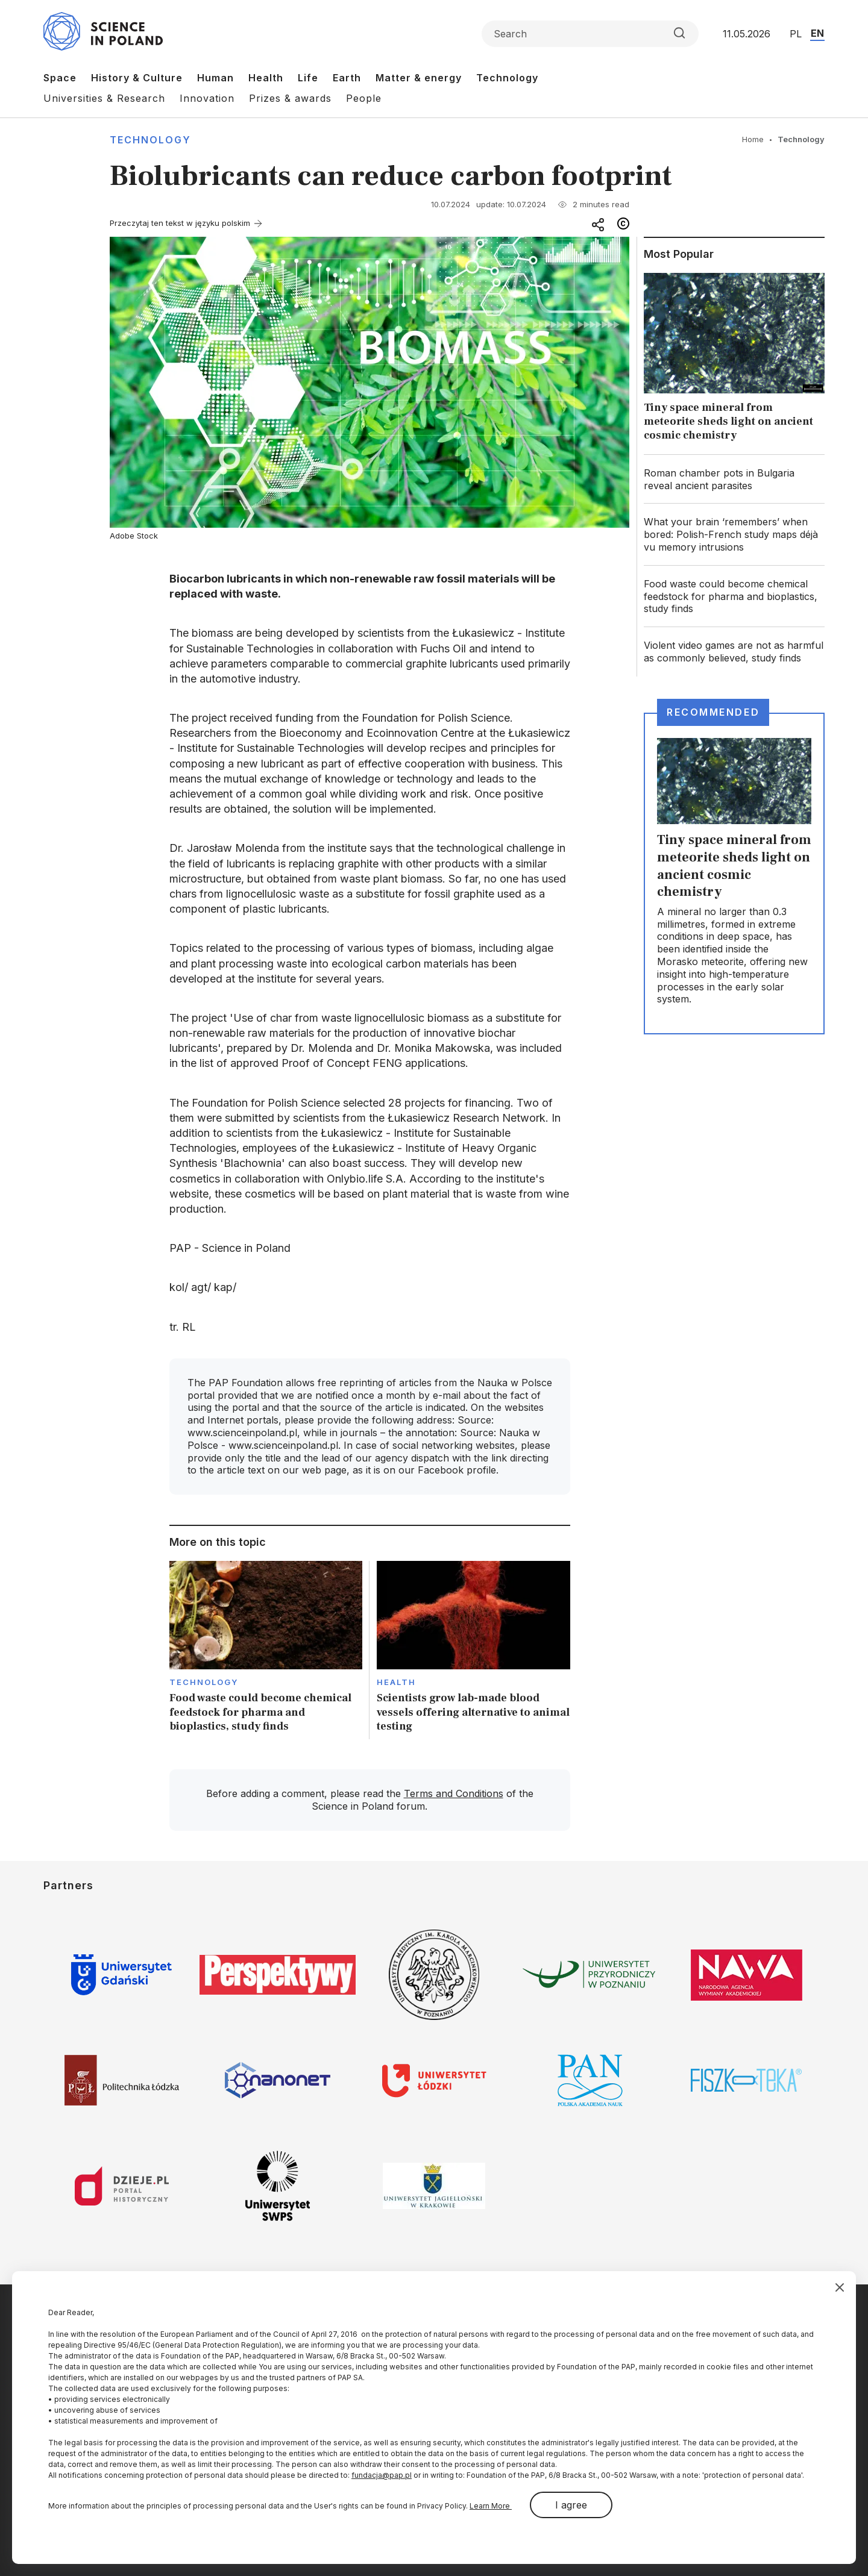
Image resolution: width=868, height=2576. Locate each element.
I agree (571, 2505)
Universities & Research (104, 98)
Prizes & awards (290, 98)
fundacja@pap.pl (381, 2475)
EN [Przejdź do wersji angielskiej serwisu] (817, 33)
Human (215, 78)
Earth (347, 78)
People (364, 98)
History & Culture (137, 78)
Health (265, 78)
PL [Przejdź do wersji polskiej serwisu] (796, 34)
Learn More (491, 2505)
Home (753, 139)
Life (308, 78)
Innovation (207, 98)
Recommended (713, 712)
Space (60, 78)
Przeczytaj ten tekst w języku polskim (180, 223)
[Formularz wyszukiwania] (590, 33)
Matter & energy (419, 78)
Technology (507, 78)
